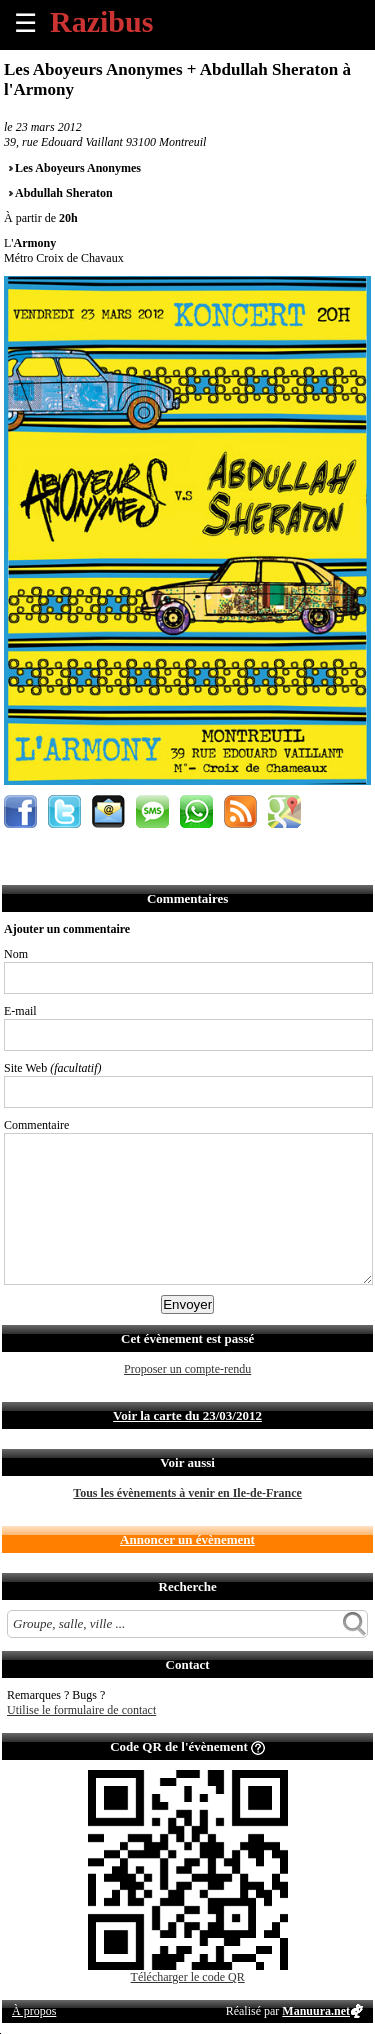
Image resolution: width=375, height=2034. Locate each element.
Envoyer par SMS (152, 811)
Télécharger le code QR (188, 1977)
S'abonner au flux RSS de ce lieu (240, 811)
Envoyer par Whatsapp (196, 811)
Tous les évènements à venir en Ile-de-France (187, 1493)
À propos (34, 2011)
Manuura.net (316, 2011)
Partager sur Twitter (64, 811)
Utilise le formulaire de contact (81, 1710)
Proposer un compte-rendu (187, 1369)
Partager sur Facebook (20, 811)
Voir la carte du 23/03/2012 (187, 1415)
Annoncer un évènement (187, 1539)
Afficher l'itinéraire (284, 811)
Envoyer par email (108, 811)
